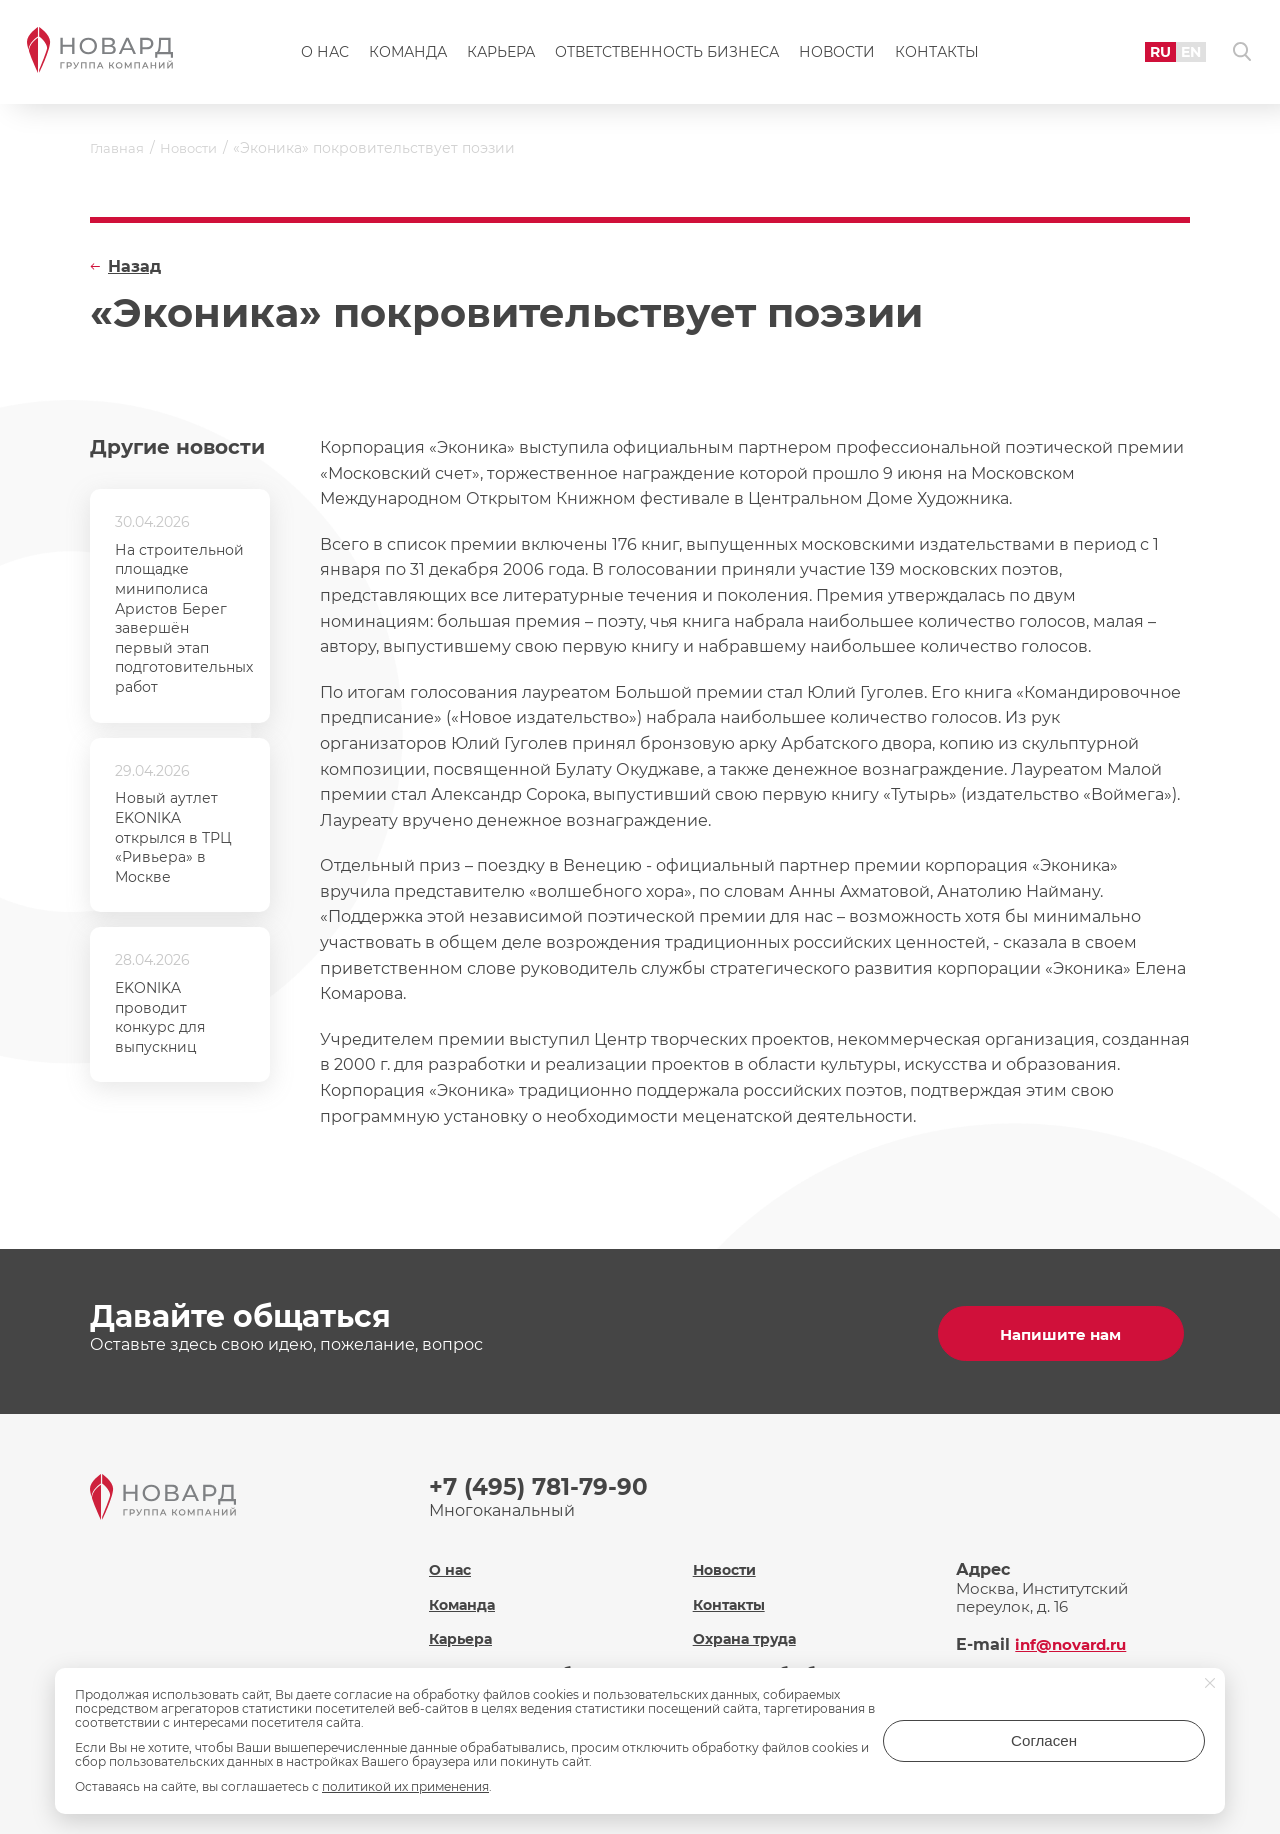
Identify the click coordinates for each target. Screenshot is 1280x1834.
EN (1181, 54)
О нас (325, 56)
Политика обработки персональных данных (785, 1671)
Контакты (937, 56)
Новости (837, 56)
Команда (408, 56)
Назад (134, 266)
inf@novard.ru (1075, 1633)
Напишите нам (1064, 1329)
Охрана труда (748, 1627)
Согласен (1125, 1747)
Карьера (501, 56)
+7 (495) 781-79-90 (542, 1482)
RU (1148, 54)
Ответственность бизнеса (667, 56)
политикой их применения (405, 1786)
